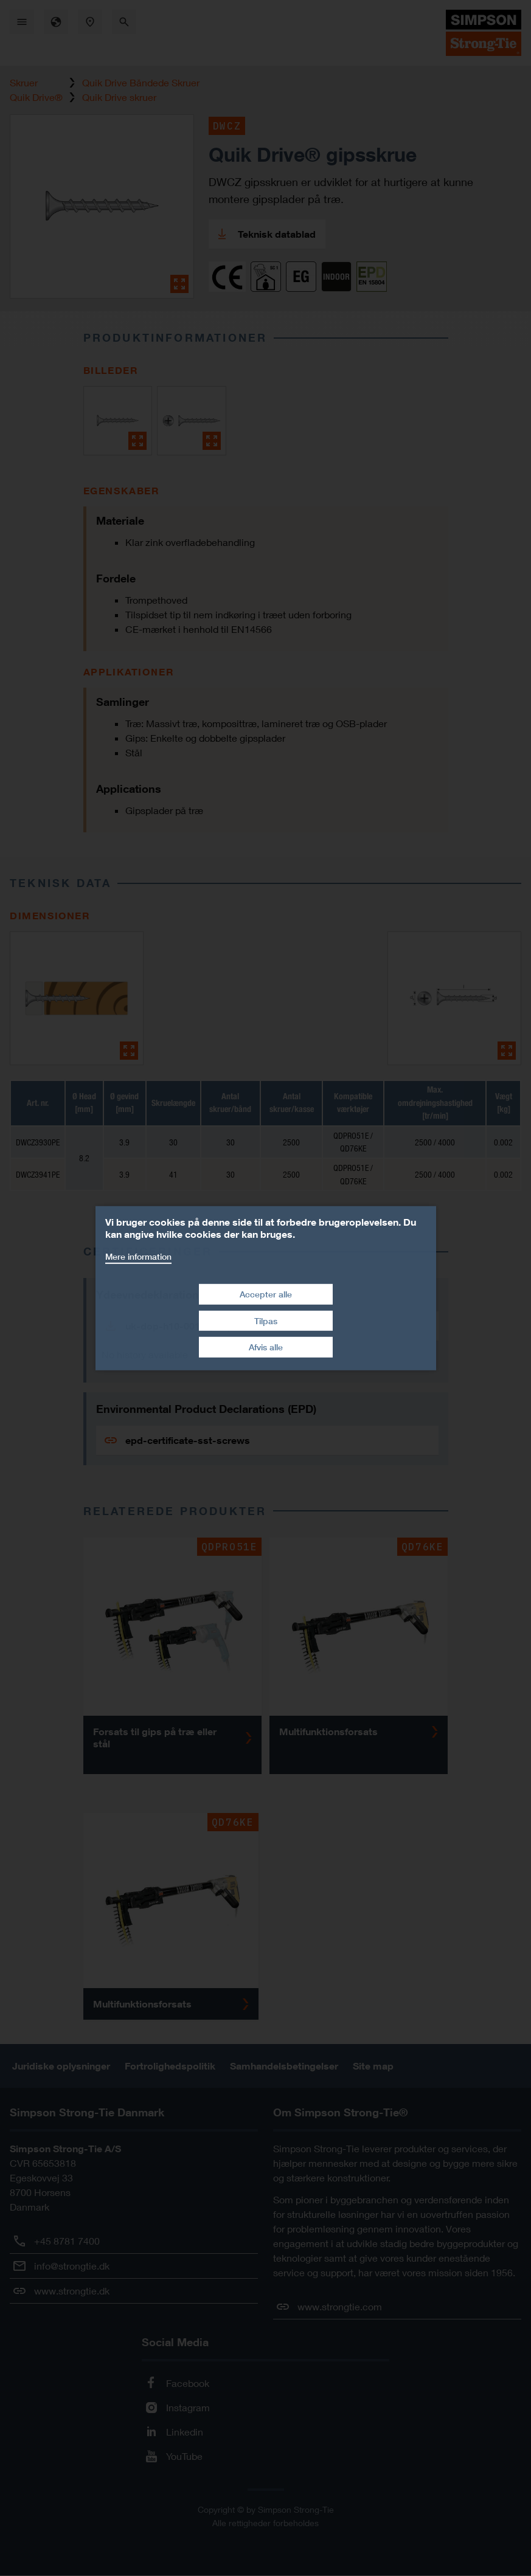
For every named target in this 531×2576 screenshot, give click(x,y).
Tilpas (265, 1321)
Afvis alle (266, 1347)
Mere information (138, 1256)
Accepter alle (266, 1294)
